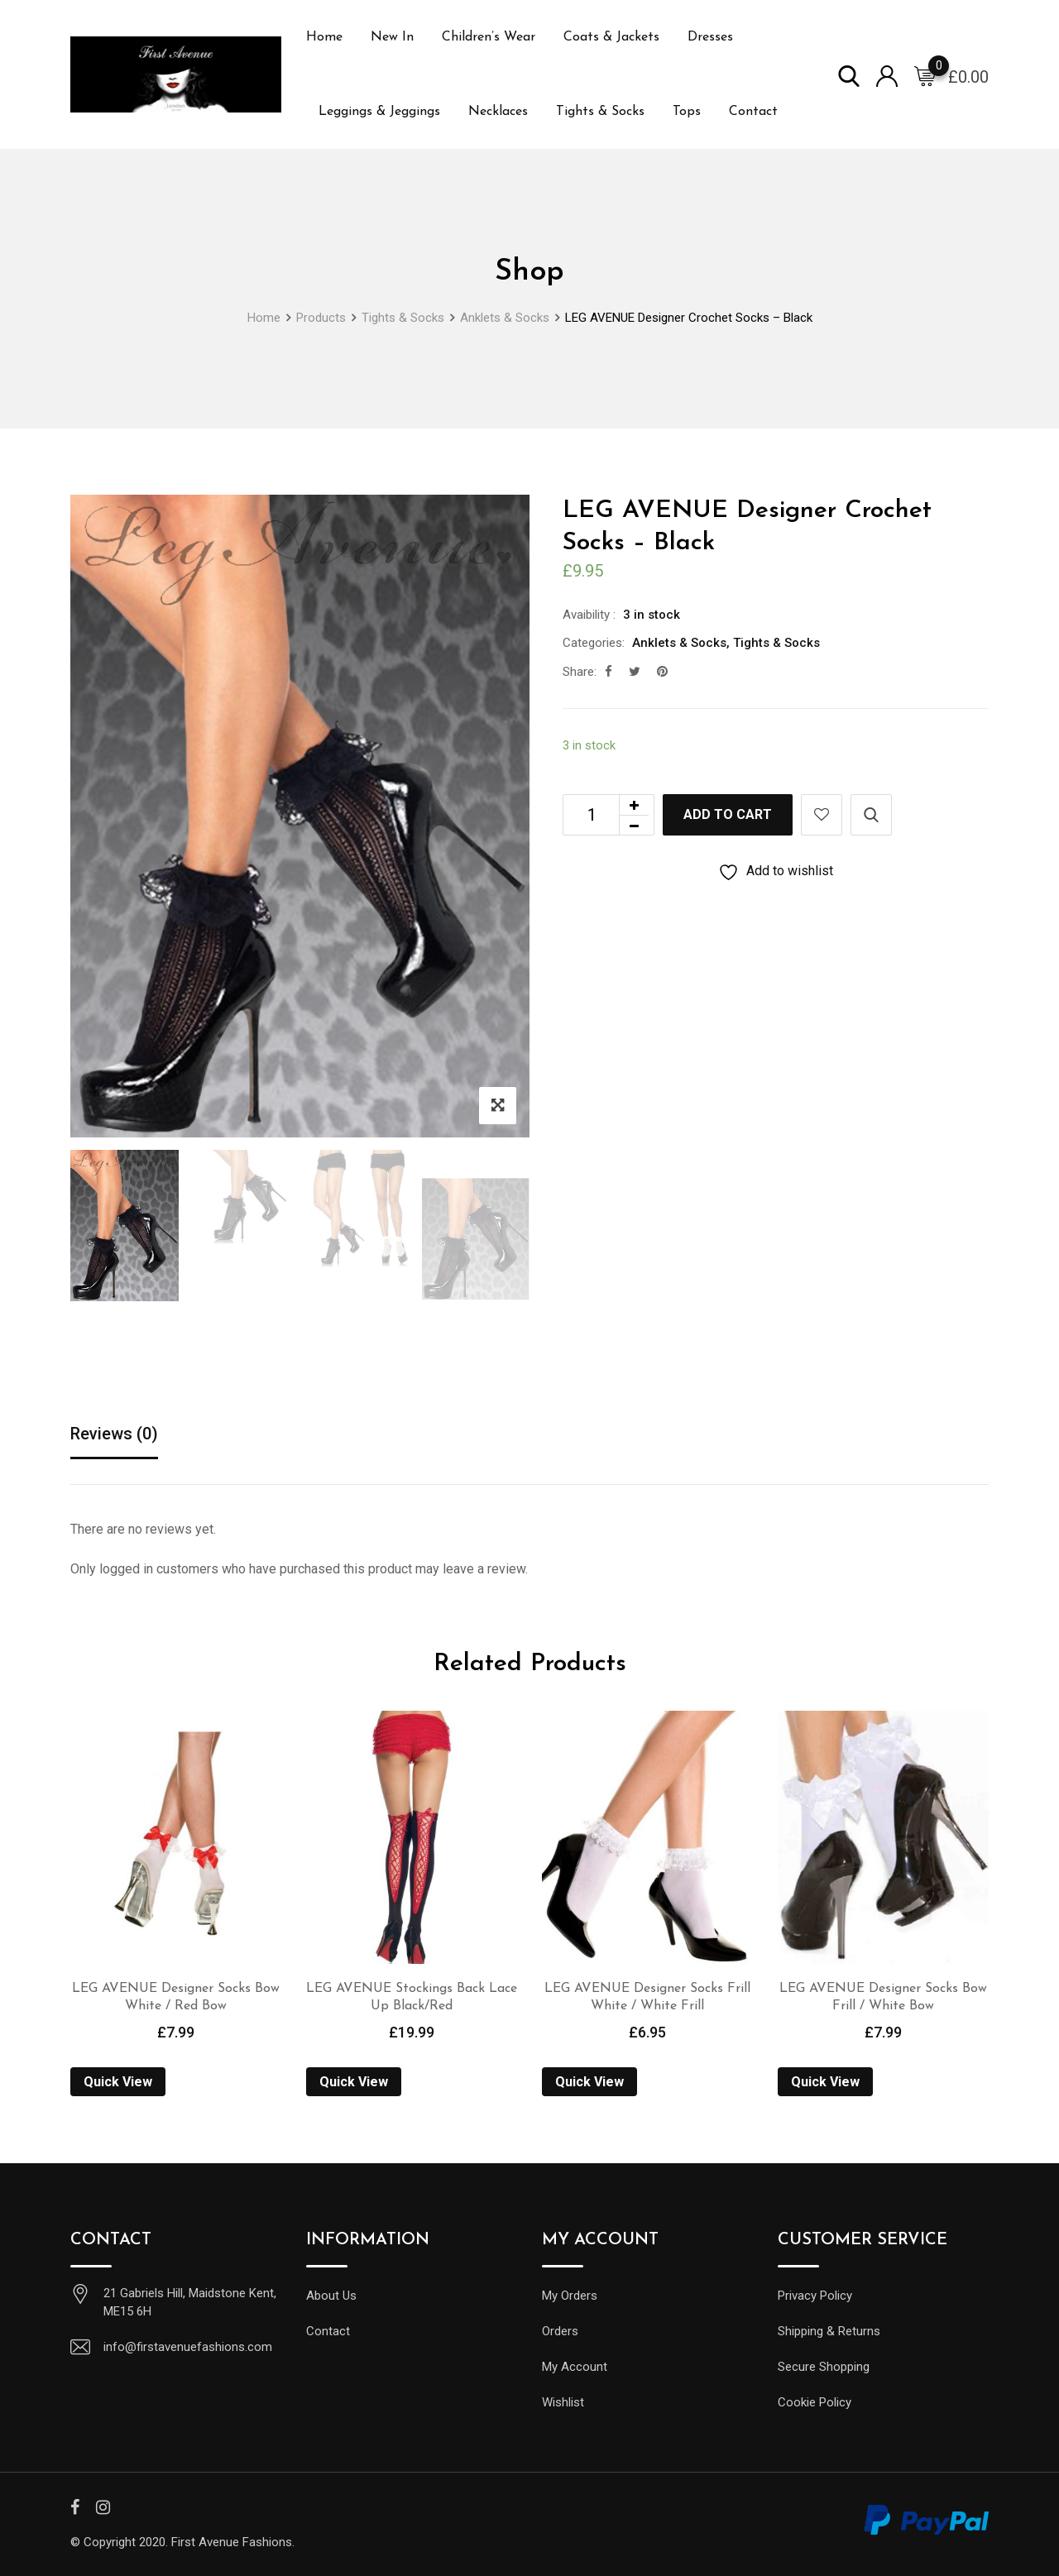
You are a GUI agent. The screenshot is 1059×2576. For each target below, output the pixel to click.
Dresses (710, 37)
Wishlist (563, 2402)
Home (324, 37)
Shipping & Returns (829, 2331)
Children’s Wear (488, 37)
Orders (560, 2331)
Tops (687, 111)
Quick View (118, 2082)
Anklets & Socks (679, 642)
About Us (331, 2295)
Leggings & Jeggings (379, 111)
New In (392, 37)
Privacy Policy (815, 2295)
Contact (753, 111)
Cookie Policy (814, 2402)
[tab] (114, 1434)
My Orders (569, 2295)
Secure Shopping (824, 2366)
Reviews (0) (114, 1434)
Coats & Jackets (611, 37)
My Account (574, 2366)
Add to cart (727, 814)
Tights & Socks (600, 111)
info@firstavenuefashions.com (187, 2346)
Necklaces (498, 111)
